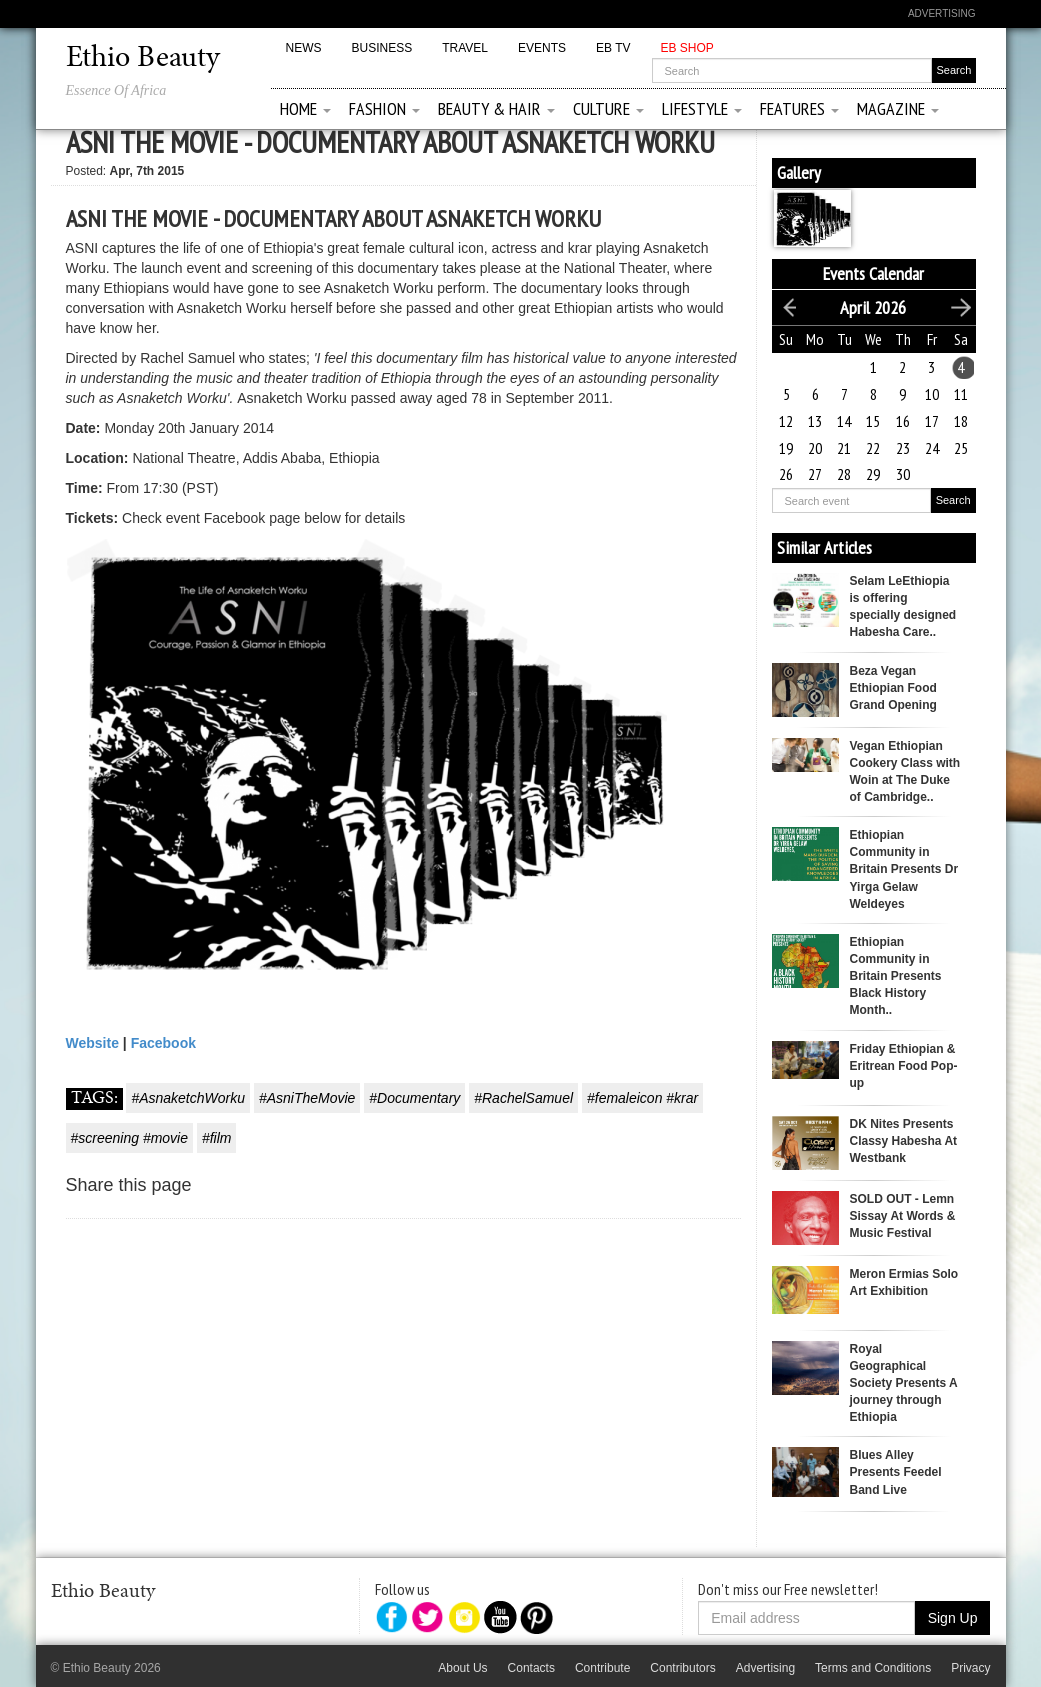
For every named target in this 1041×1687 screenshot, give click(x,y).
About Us (462, 1668)
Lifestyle (702, 108)
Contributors (682, 1668)
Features (799, 108)
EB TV (613, 48)
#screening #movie (130, 1138)
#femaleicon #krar (642, 1098)
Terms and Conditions (873, 1668)
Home (305, 108)
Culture (608, 108)
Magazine (898, 108)
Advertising (942, 13)
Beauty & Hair (496, 108)
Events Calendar (873, 273)
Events (542, 48)
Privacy (970, 1668)
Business (382, 48)
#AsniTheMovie (307, 1098)
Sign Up (953, 1618)
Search (953, 500)
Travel (465, 48)
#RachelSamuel (523, 1098)
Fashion (384, 108)
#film (217, 1138)
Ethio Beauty (143, 59)
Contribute (602, 1668)
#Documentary (414, 1098)
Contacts (531, 1668)
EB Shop (686, 48)
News (304, 48)
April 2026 (873, 307)
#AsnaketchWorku (188, 1098)
